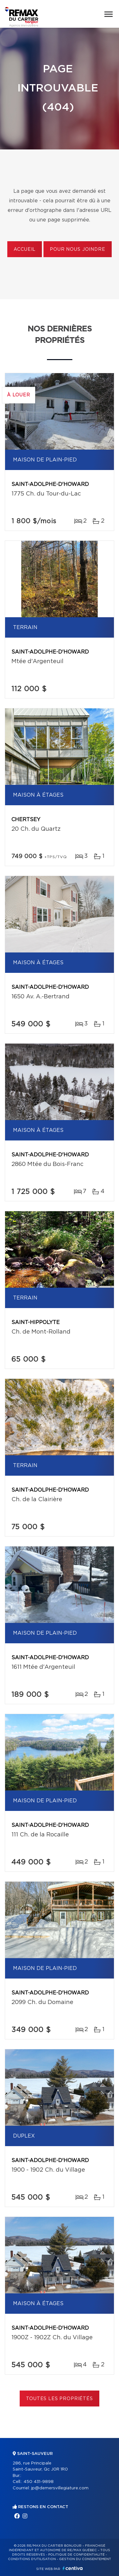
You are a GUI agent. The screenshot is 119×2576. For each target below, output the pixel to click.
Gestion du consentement (85, 2559)
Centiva (73, 2568)
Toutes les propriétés (59, 2399)
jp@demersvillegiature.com (60, 2488)
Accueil (25, 249)
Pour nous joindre (77, 249)
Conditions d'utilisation (32, 2559)
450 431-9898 (38, 2482)
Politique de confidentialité (76, 2554)
